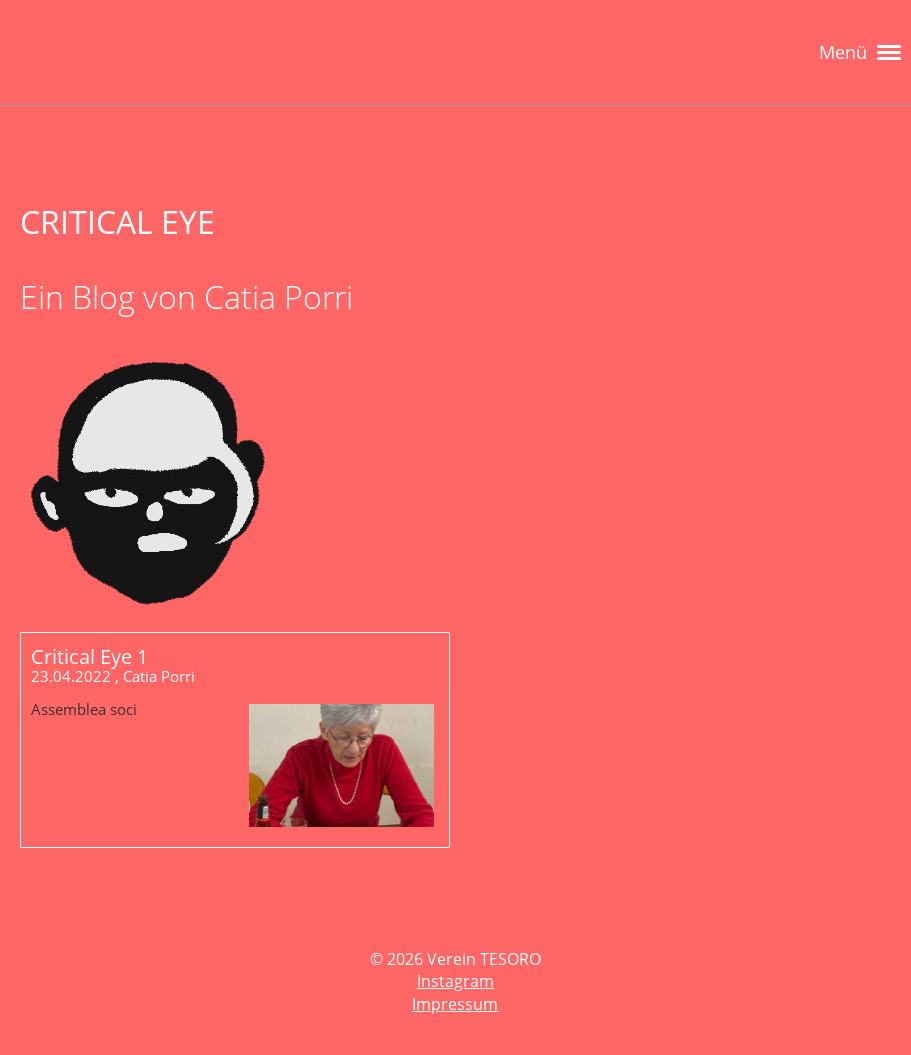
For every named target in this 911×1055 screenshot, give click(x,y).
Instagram (455, 981)
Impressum (455, 1004)
